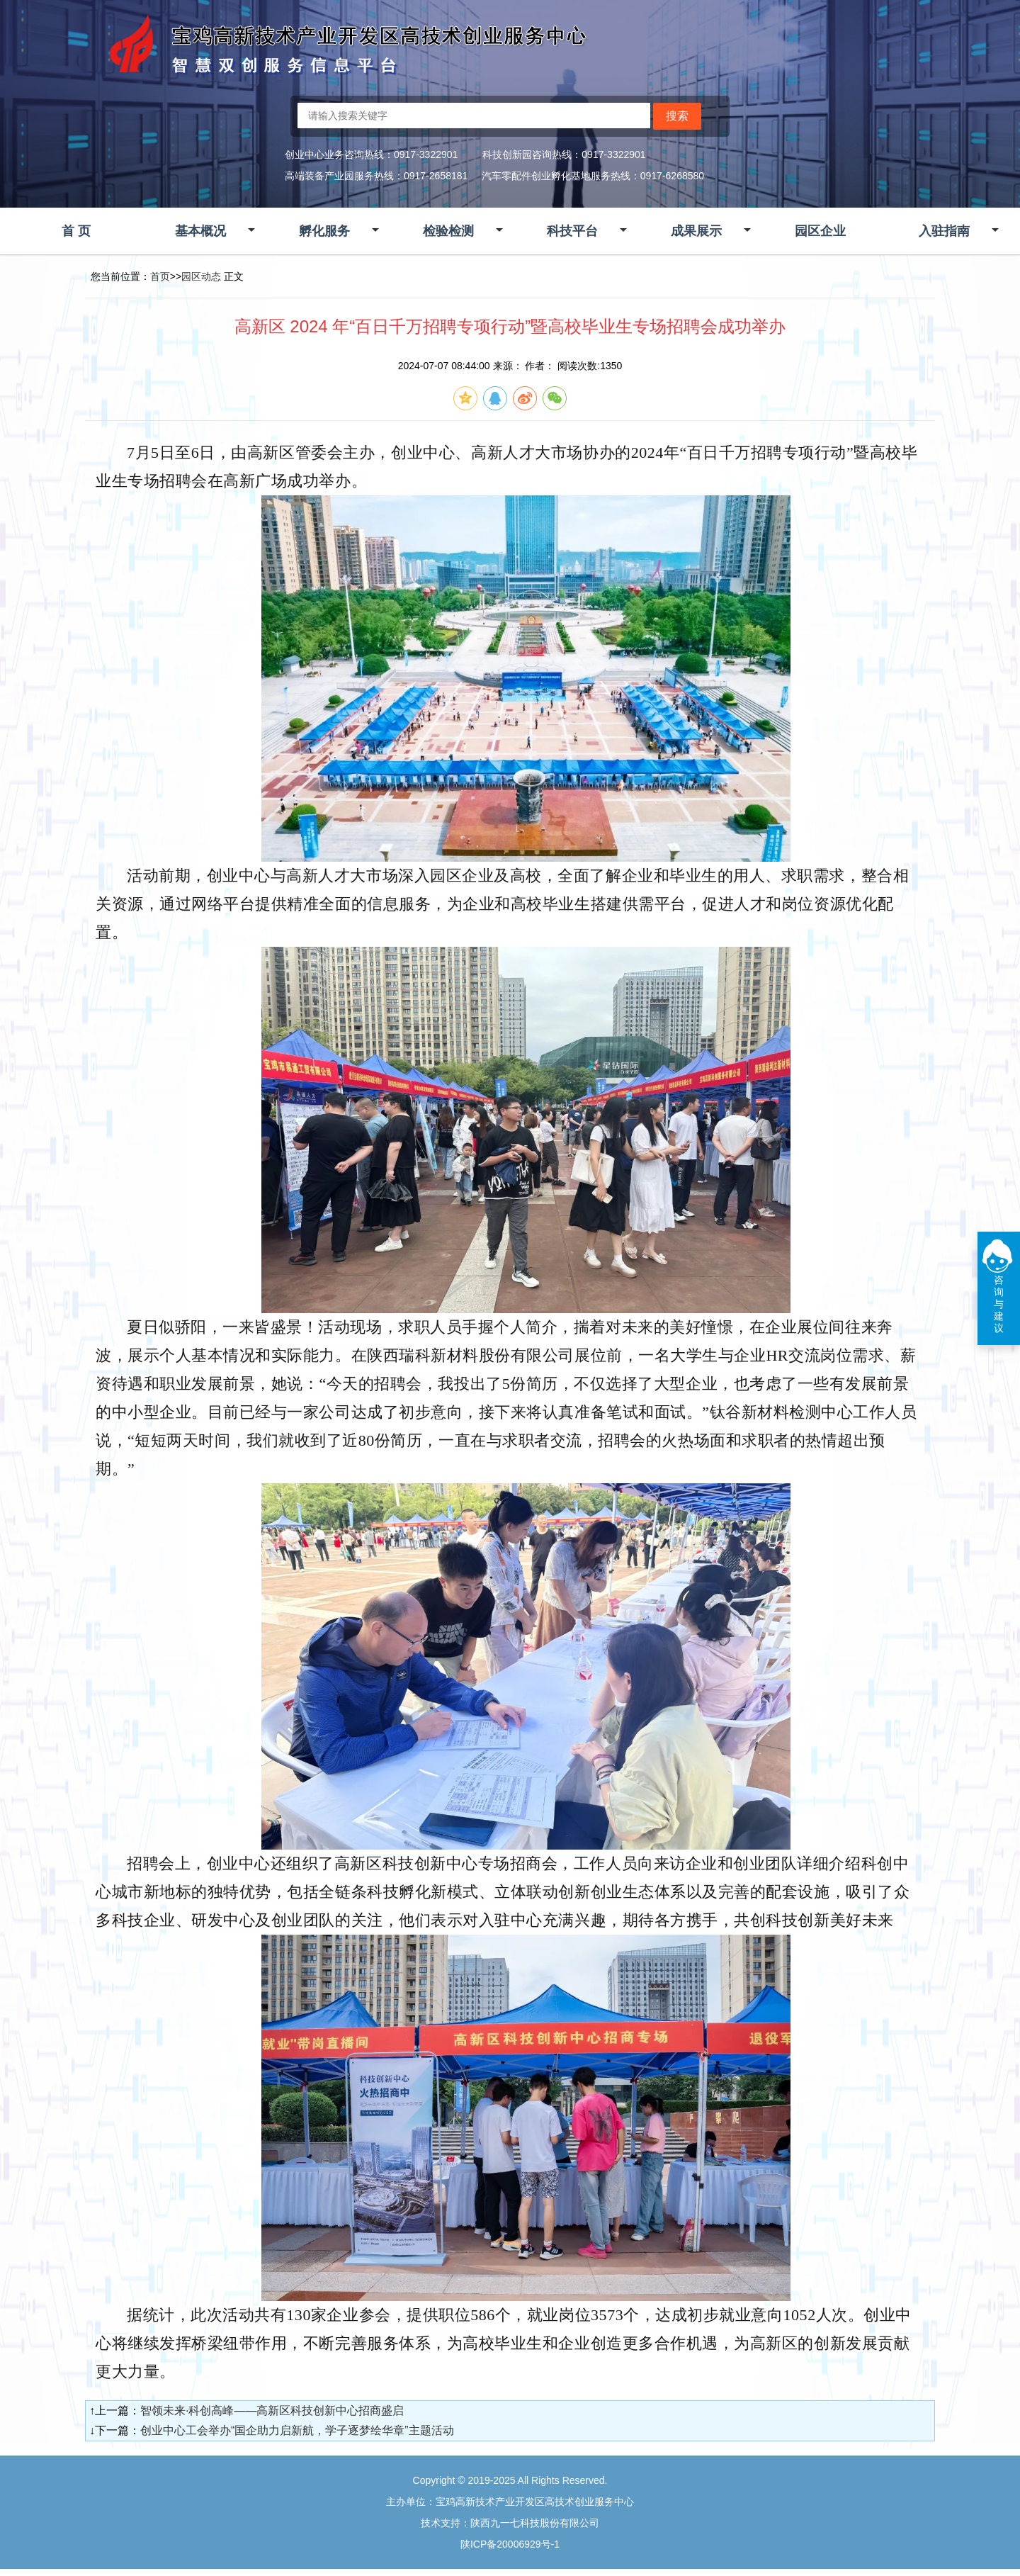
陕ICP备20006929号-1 (510, 2544)
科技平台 (572, 231)
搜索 (677, 116)
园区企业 (820, 231)
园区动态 (201, 276)
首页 (160, 276)
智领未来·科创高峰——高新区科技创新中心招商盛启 (272, 2411)
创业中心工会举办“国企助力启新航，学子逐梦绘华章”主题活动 (297, 2430)
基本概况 (200, 231)
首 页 (76, 231)
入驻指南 (944, 231)
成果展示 (696, 231)
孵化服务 (324, 231)
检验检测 (448, 231)
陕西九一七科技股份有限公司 (534, 2523)
